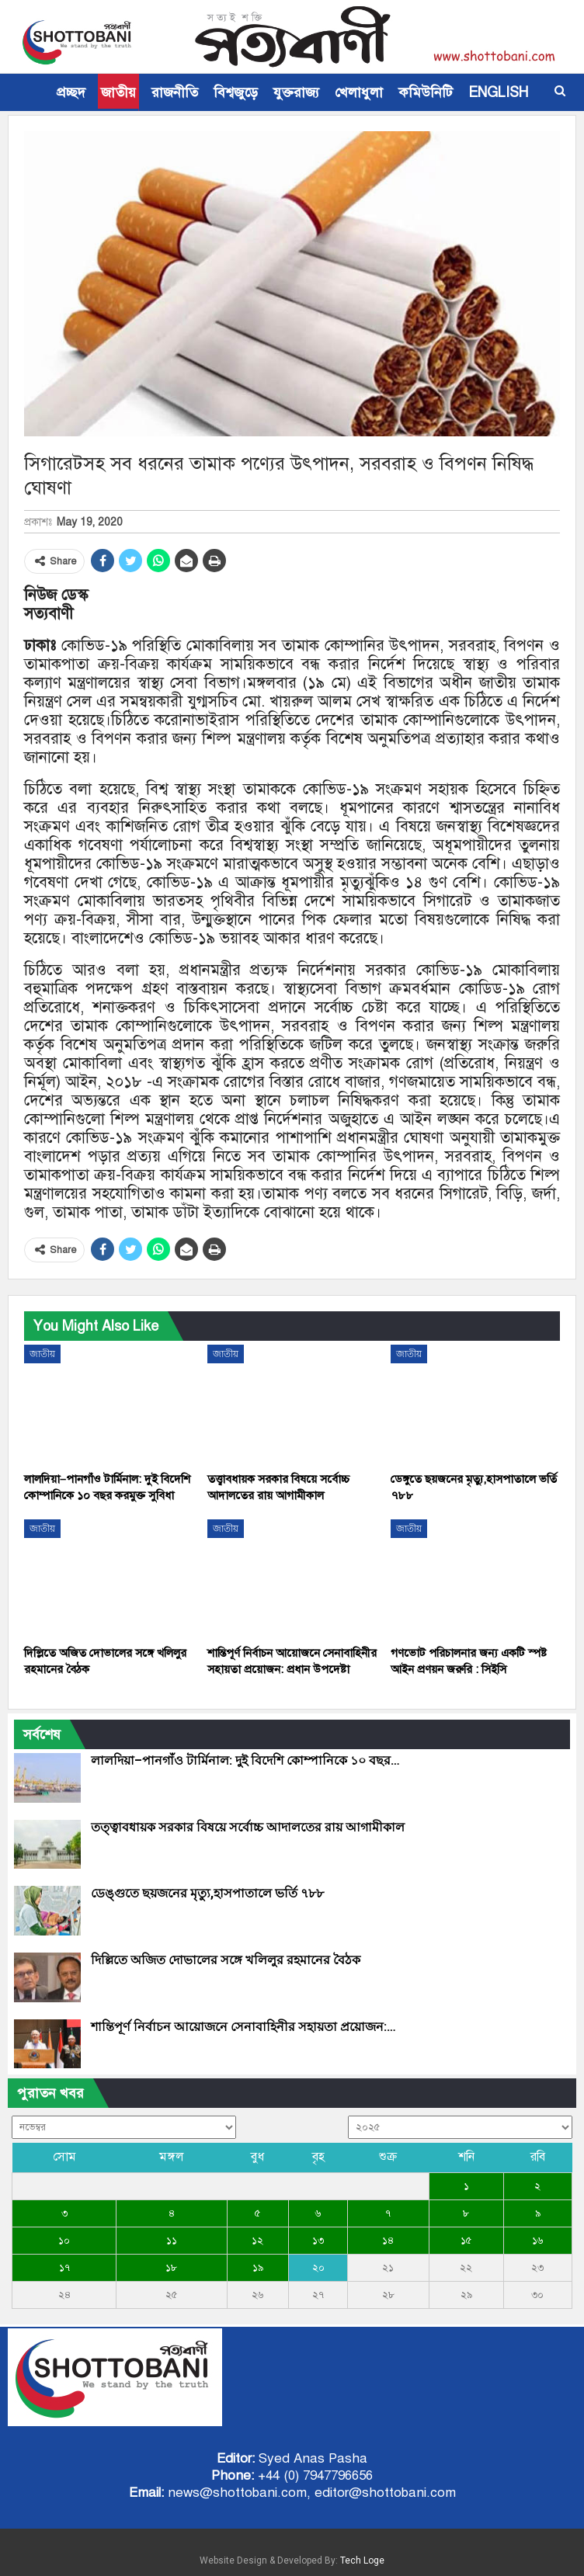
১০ (64, 2240)
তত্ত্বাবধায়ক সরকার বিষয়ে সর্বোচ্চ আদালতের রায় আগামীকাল (248, 1827)
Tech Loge (362, 2560)
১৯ (257, 2268)
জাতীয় (118, 92)
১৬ (537, 2240)
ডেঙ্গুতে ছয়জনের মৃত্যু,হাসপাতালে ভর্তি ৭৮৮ (207, 1893)
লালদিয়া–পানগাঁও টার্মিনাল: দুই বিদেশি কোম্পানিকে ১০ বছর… (245, 1760)
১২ (257, 2240)
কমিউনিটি (425, 92)
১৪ (388, 2240)
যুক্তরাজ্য (296, 92)
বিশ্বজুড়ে (236, 92)
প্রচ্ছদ (71, 92)
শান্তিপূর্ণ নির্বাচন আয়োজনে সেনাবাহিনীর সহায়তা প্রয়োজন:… (243, 2026)
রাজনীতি (174, 92)
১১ (171, 2240)
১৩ (318, 2240)
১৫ (466, 2240)
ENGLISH (498, 92)
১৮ (171, 2268)
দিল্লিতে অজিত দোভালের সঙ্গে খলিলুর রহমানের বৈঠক (225, 1960)
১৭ (64, 2268)
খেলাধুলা (359, 92)
